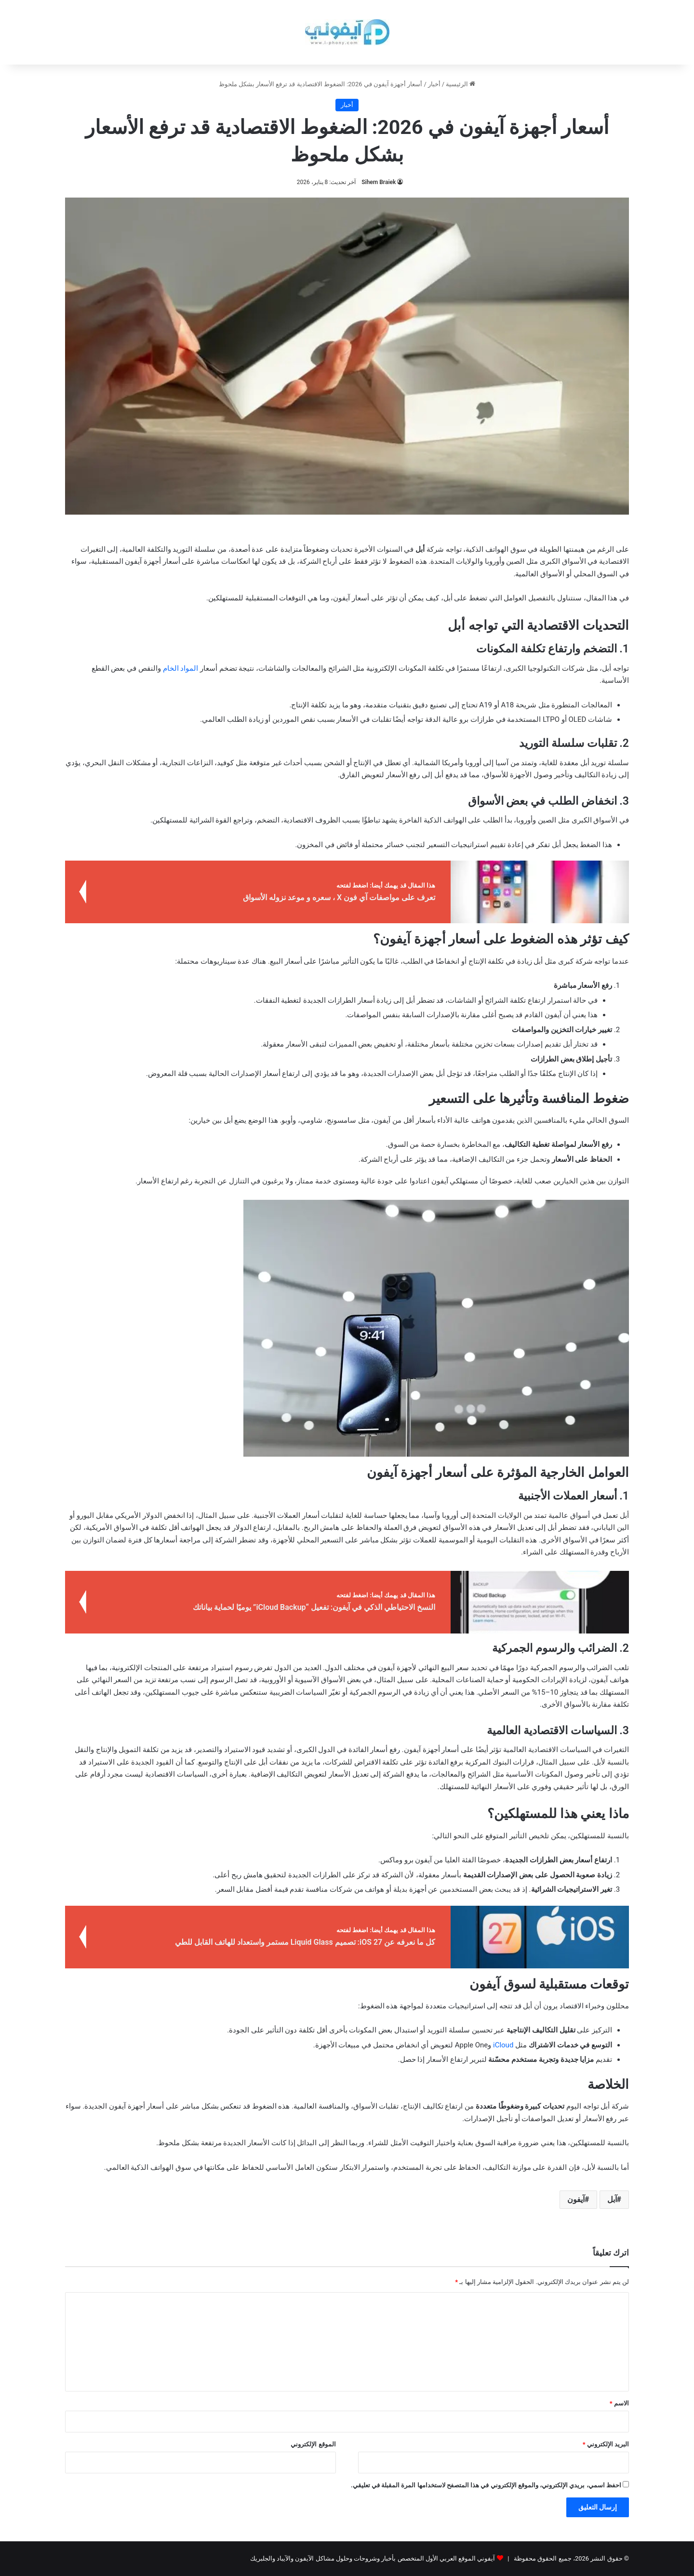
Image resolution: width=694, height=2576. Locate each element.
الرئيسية (460, 84)
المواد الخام (180, 668)
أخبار (434, 84)
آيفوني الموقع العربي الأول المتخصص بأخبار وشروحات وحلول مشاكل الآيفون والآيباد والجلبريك (372, 2558)
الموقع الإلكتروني (313, 2444)
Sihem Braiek (378, 182)
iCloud (504, 2045)
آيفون (576, 2199)
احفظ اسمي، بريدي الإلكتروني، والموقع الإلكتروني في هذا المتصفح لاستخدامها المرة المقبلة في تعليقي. (486, 2485)
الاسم (619, 2403)
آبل (612, 2199)
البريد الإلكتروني (606, 2444)
